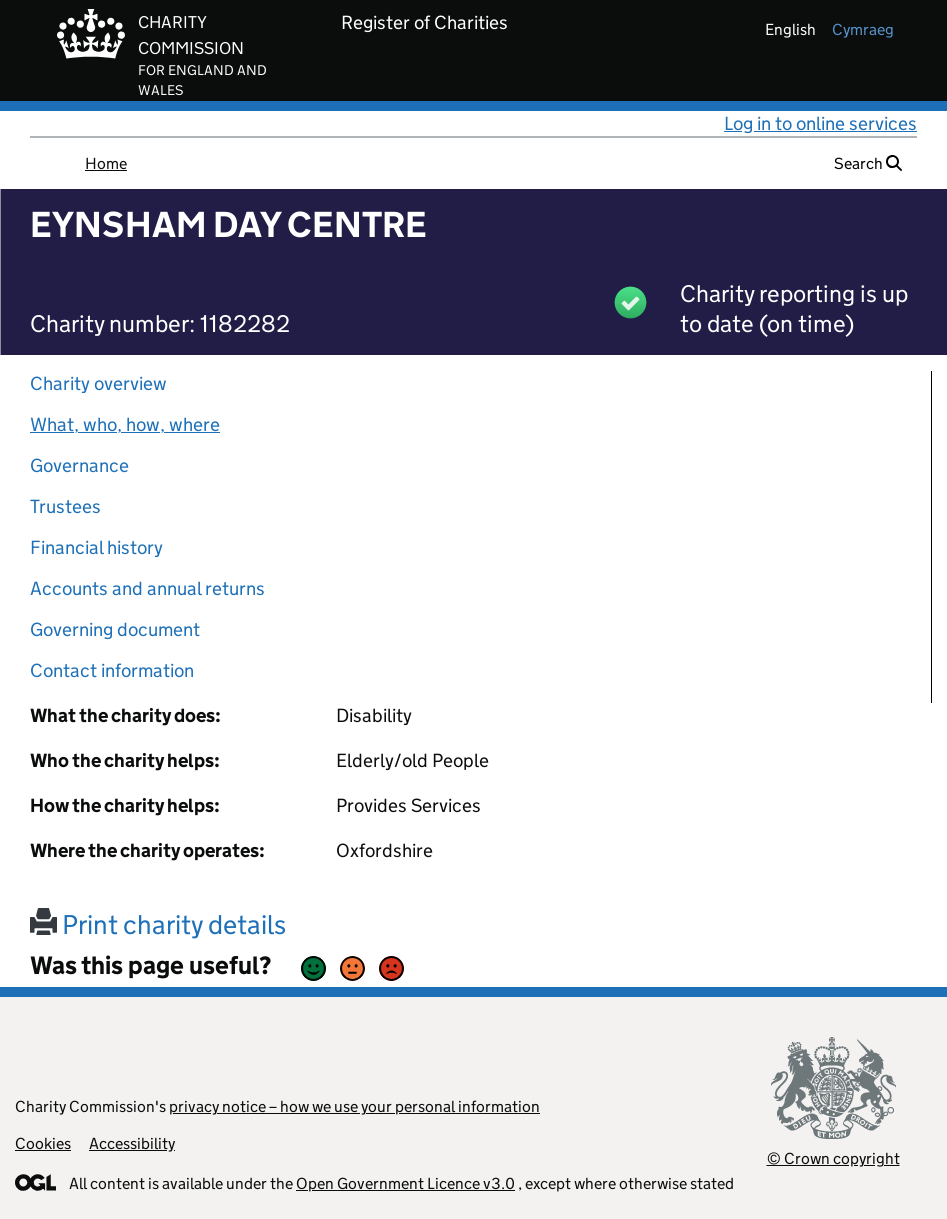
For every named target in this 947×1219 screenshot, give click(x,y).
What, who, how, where (125, 424)
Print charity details (158, 924)
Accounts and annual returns (147, 588)
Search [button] (868, 163)
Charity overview (98, 383)
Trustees (65, 506)
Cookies (43, 1143)
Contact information (112, 670)
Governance (79, 465)
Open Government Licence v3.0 (405, 1183)
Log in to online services (820, 123)
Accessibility (132, 1143)
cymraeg (863, 29)
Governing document (115, 629)
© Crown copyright (833, 1158)
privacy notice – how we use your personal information (354, 1106)
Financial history (96, 547)
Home (106, 163)
